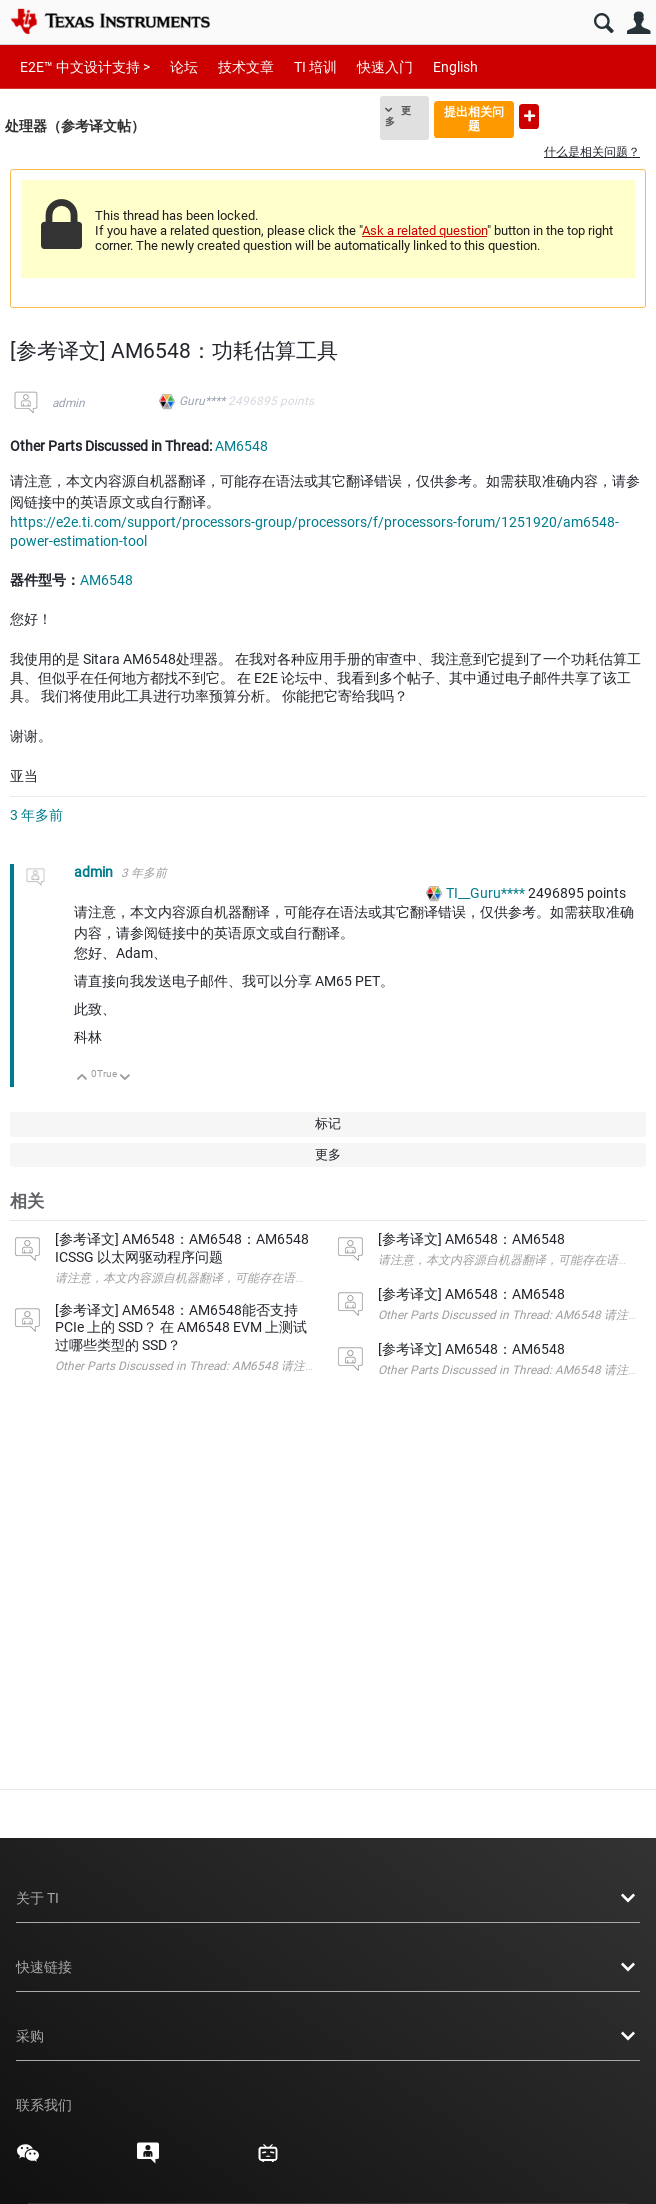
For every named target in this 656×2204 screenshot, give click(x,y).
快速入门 (385, 67)
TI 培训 (315, 67)
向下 (125, 1078)
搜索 (603, 23)
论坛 (184, 67)
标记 (328, 1123)
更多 (398, 116)
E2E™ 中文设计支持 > (85, 67)
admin (68, 403)
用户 (638, 23)
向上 (82, 1078)
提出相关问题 (474, 118)
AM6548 (241, 446)
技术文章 (246, 67)
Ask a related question (424, 230)
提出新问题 (529, 116)
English (455, 67)
